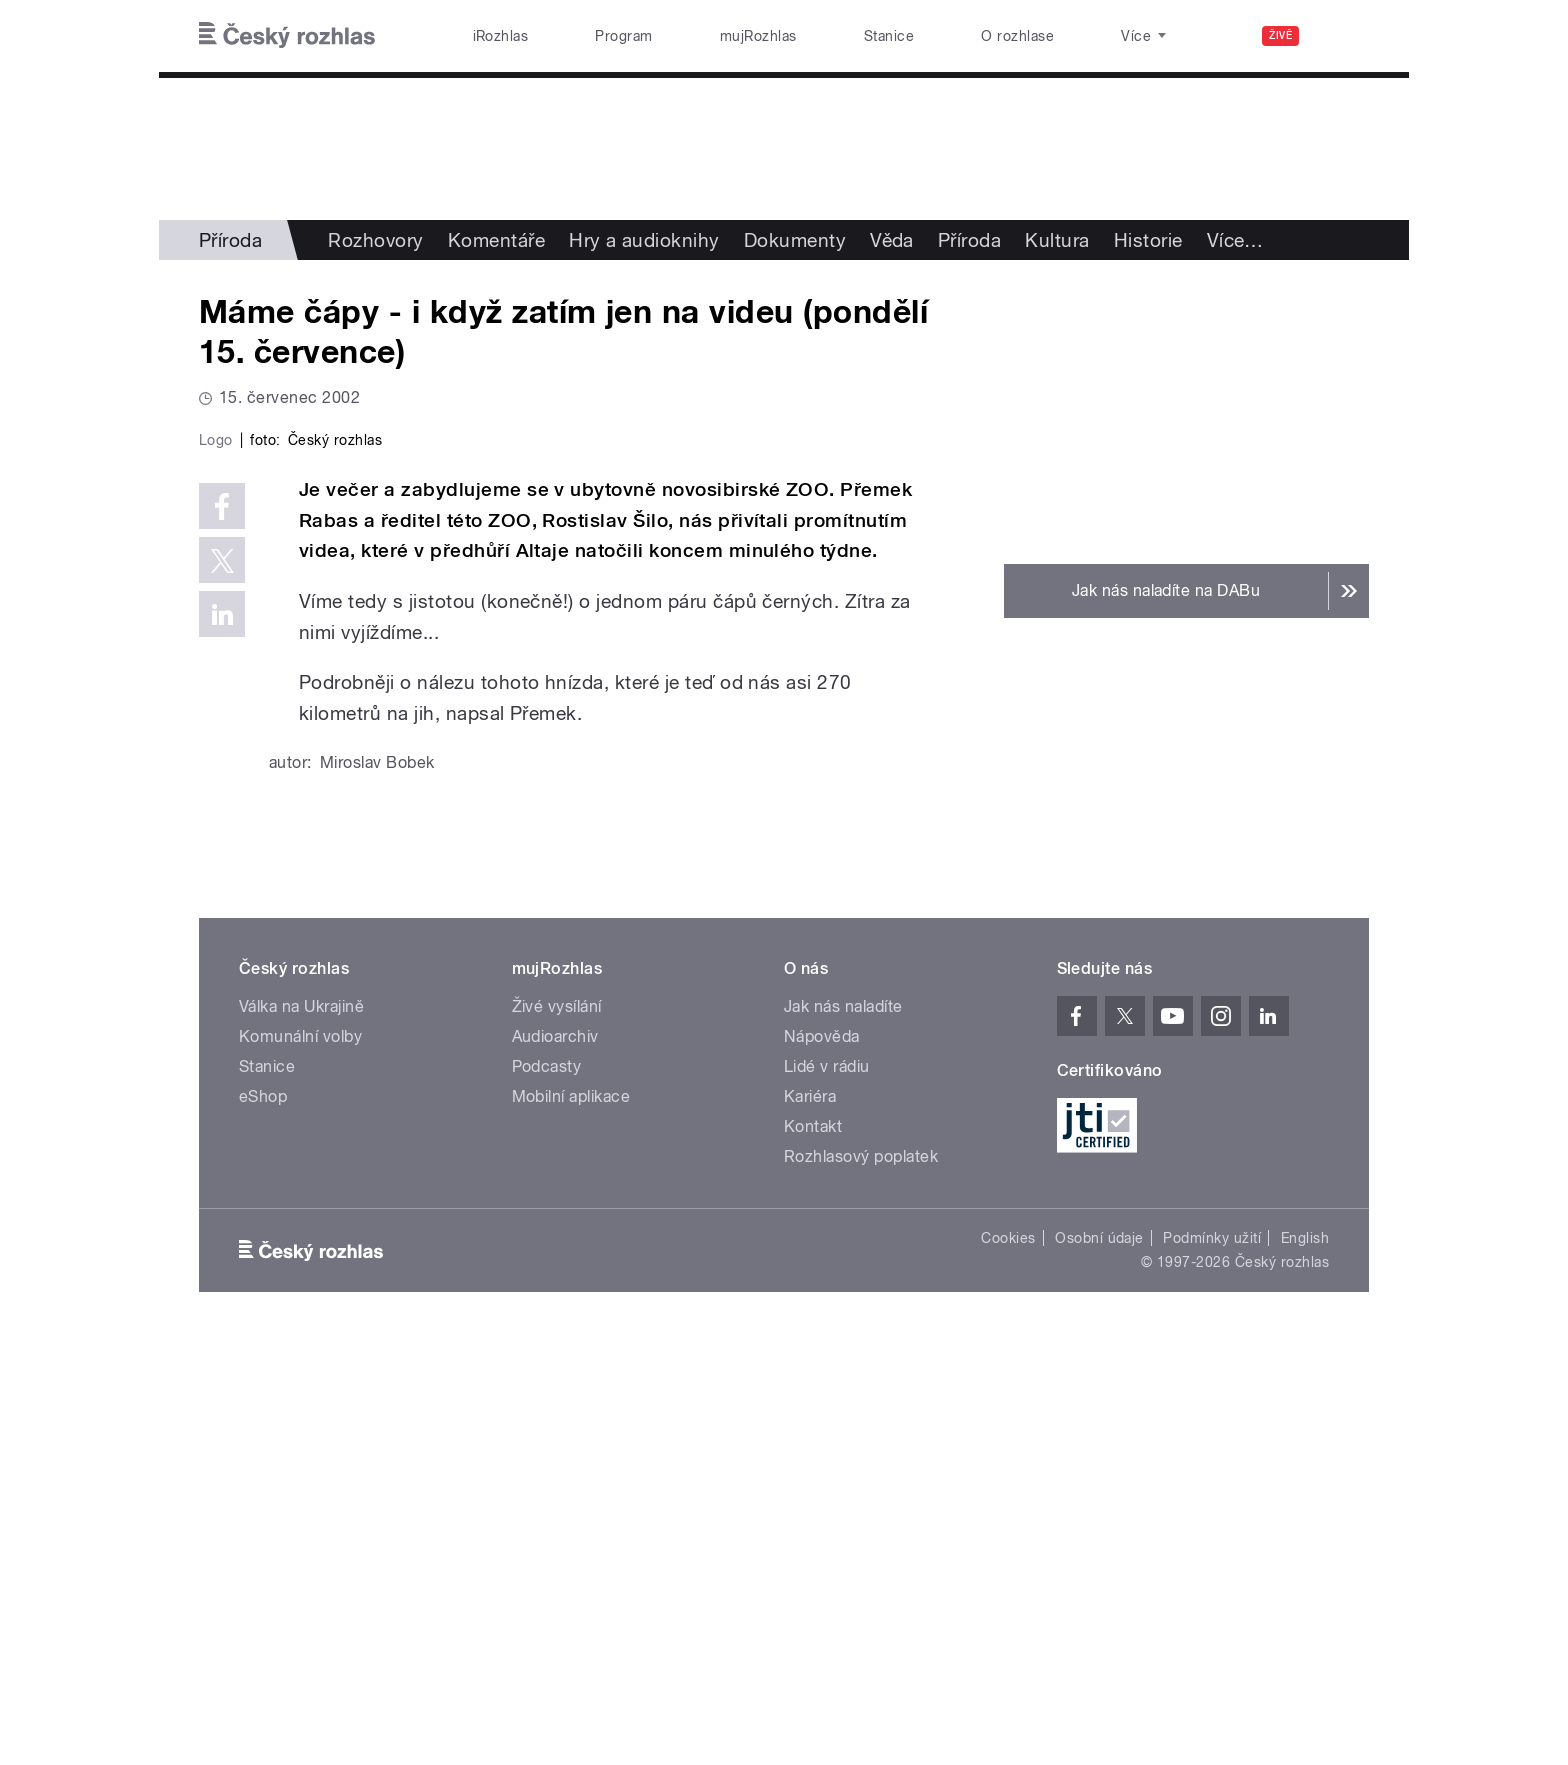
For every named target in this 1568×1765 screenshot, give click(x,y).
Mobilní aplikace (571, 1521)
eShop (263, 1521)
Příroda (230, 240)
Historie (1148, 240)
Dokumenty (795, 240)
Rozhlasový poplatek (861, 1581)
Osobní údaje (1099, 1663)
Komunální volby (300, 1461)
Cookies (1008, 1663)
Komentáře (496, 240)
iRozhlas (501, 36)
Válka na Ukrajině (301, 1431)
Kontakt (813, 1551)
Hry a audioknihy (644, 240)
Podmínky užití (1212, 1663)
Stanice (889, 36)
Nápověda (822, 1461)
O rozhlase (1017, 36)
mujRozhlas (758, 36)
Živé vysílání (557, 1431)
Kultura (1057, 240)
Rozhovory (375, 240)
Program (623, 36)
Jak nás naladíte (843, 1431)
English (1305, 1663)
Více (1235, 240)
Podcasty (547, 1491)
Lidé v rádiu (827, 1491)
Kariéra (810, 1521)
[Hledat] (1342, 36)
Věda (892, 240)
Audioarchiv (555, 1461)
